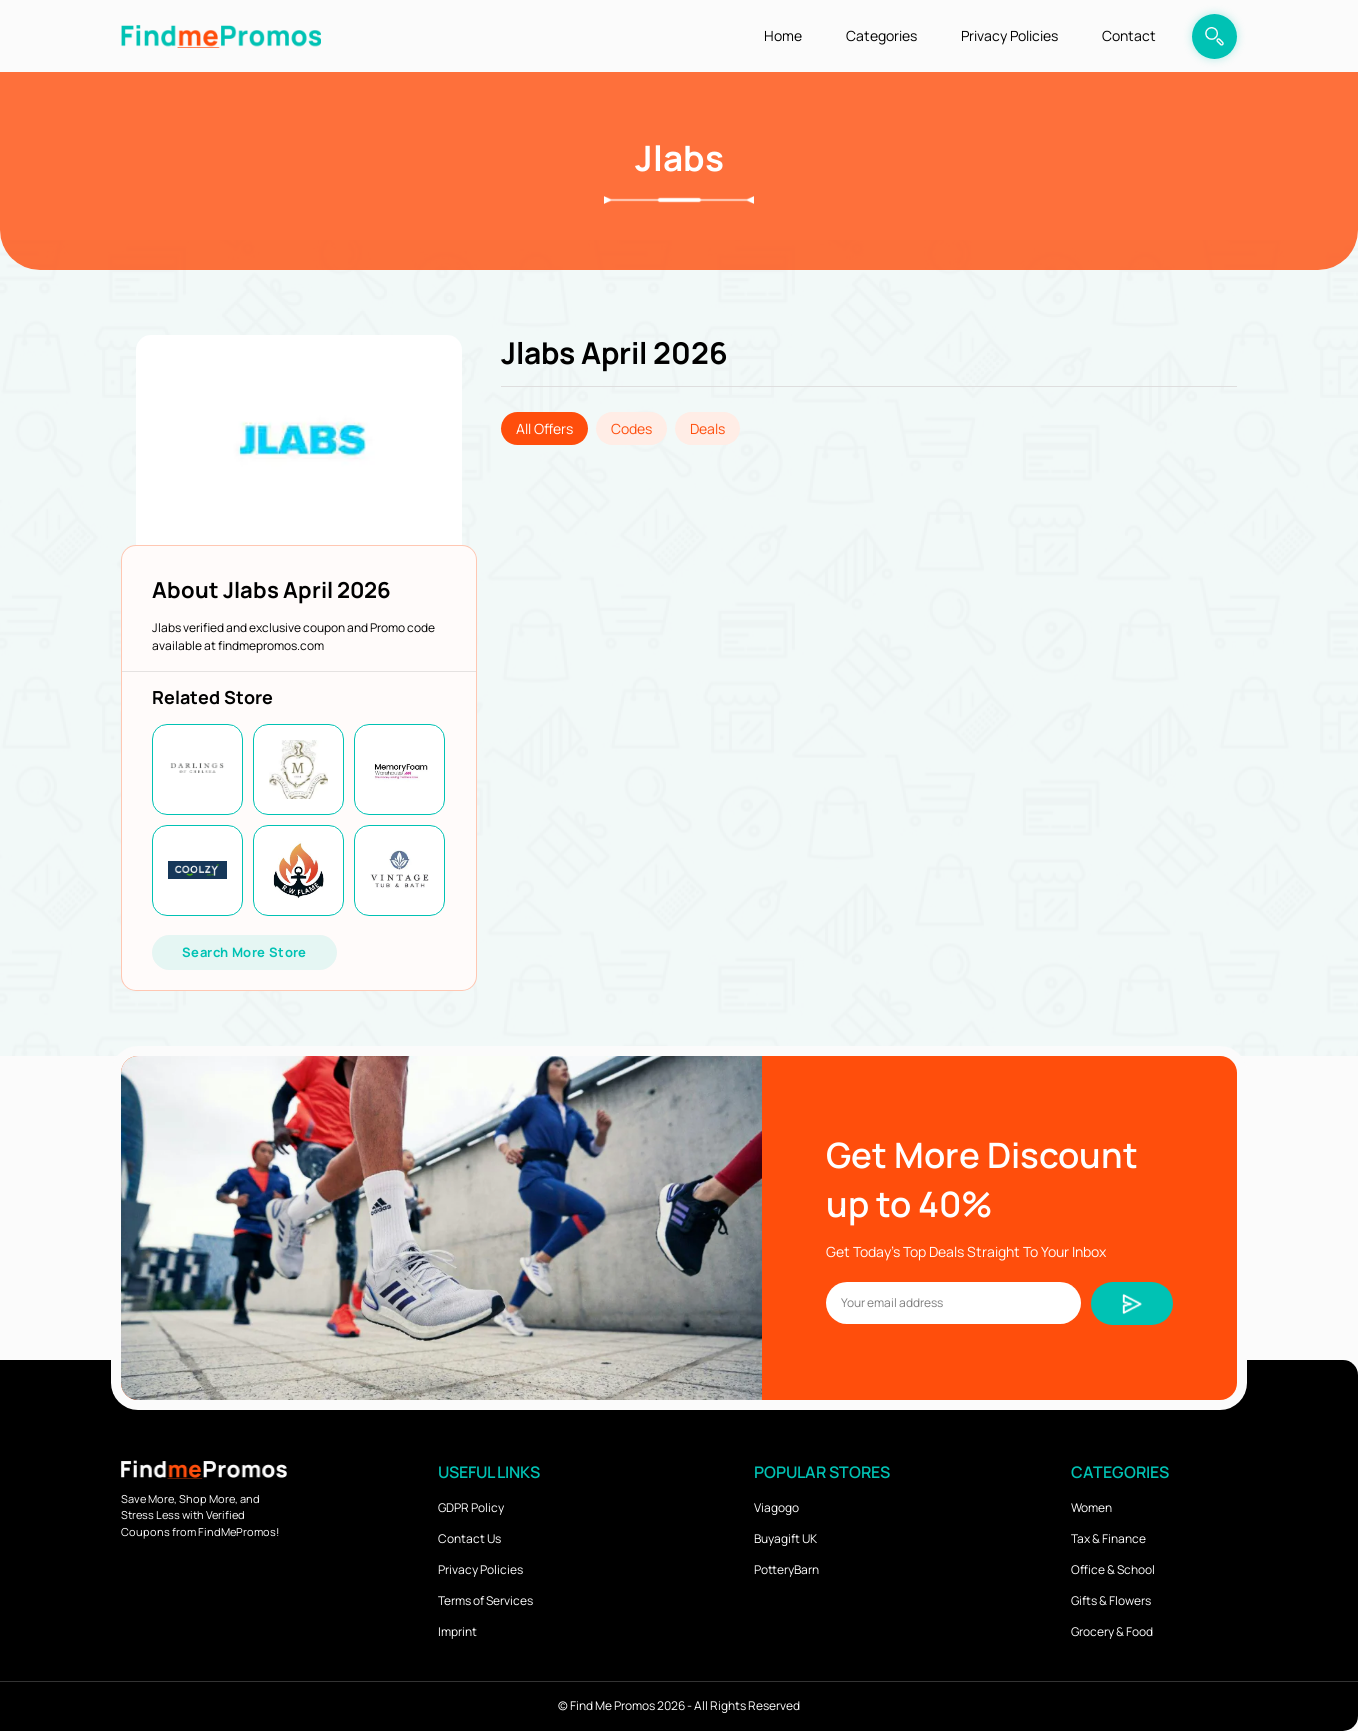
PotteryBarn (786, 1569)
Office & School (1113, 1569)
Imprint (457, 1631)
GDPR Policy (471, 1507)
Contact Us (469, 1538)
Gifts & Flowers (1111, 1600)
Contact (1129, 35)
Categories (881, 35)
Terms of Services (485, 1600)
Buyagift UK (785, 1538)
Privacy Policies (1009, 35)
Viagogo (776, 1507)
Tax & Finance (1108, 1538)
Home (783, 35)
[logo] (221, 35)
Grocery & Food (1112, 1631)
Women (1091, 1507)
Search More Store (244, 952)
